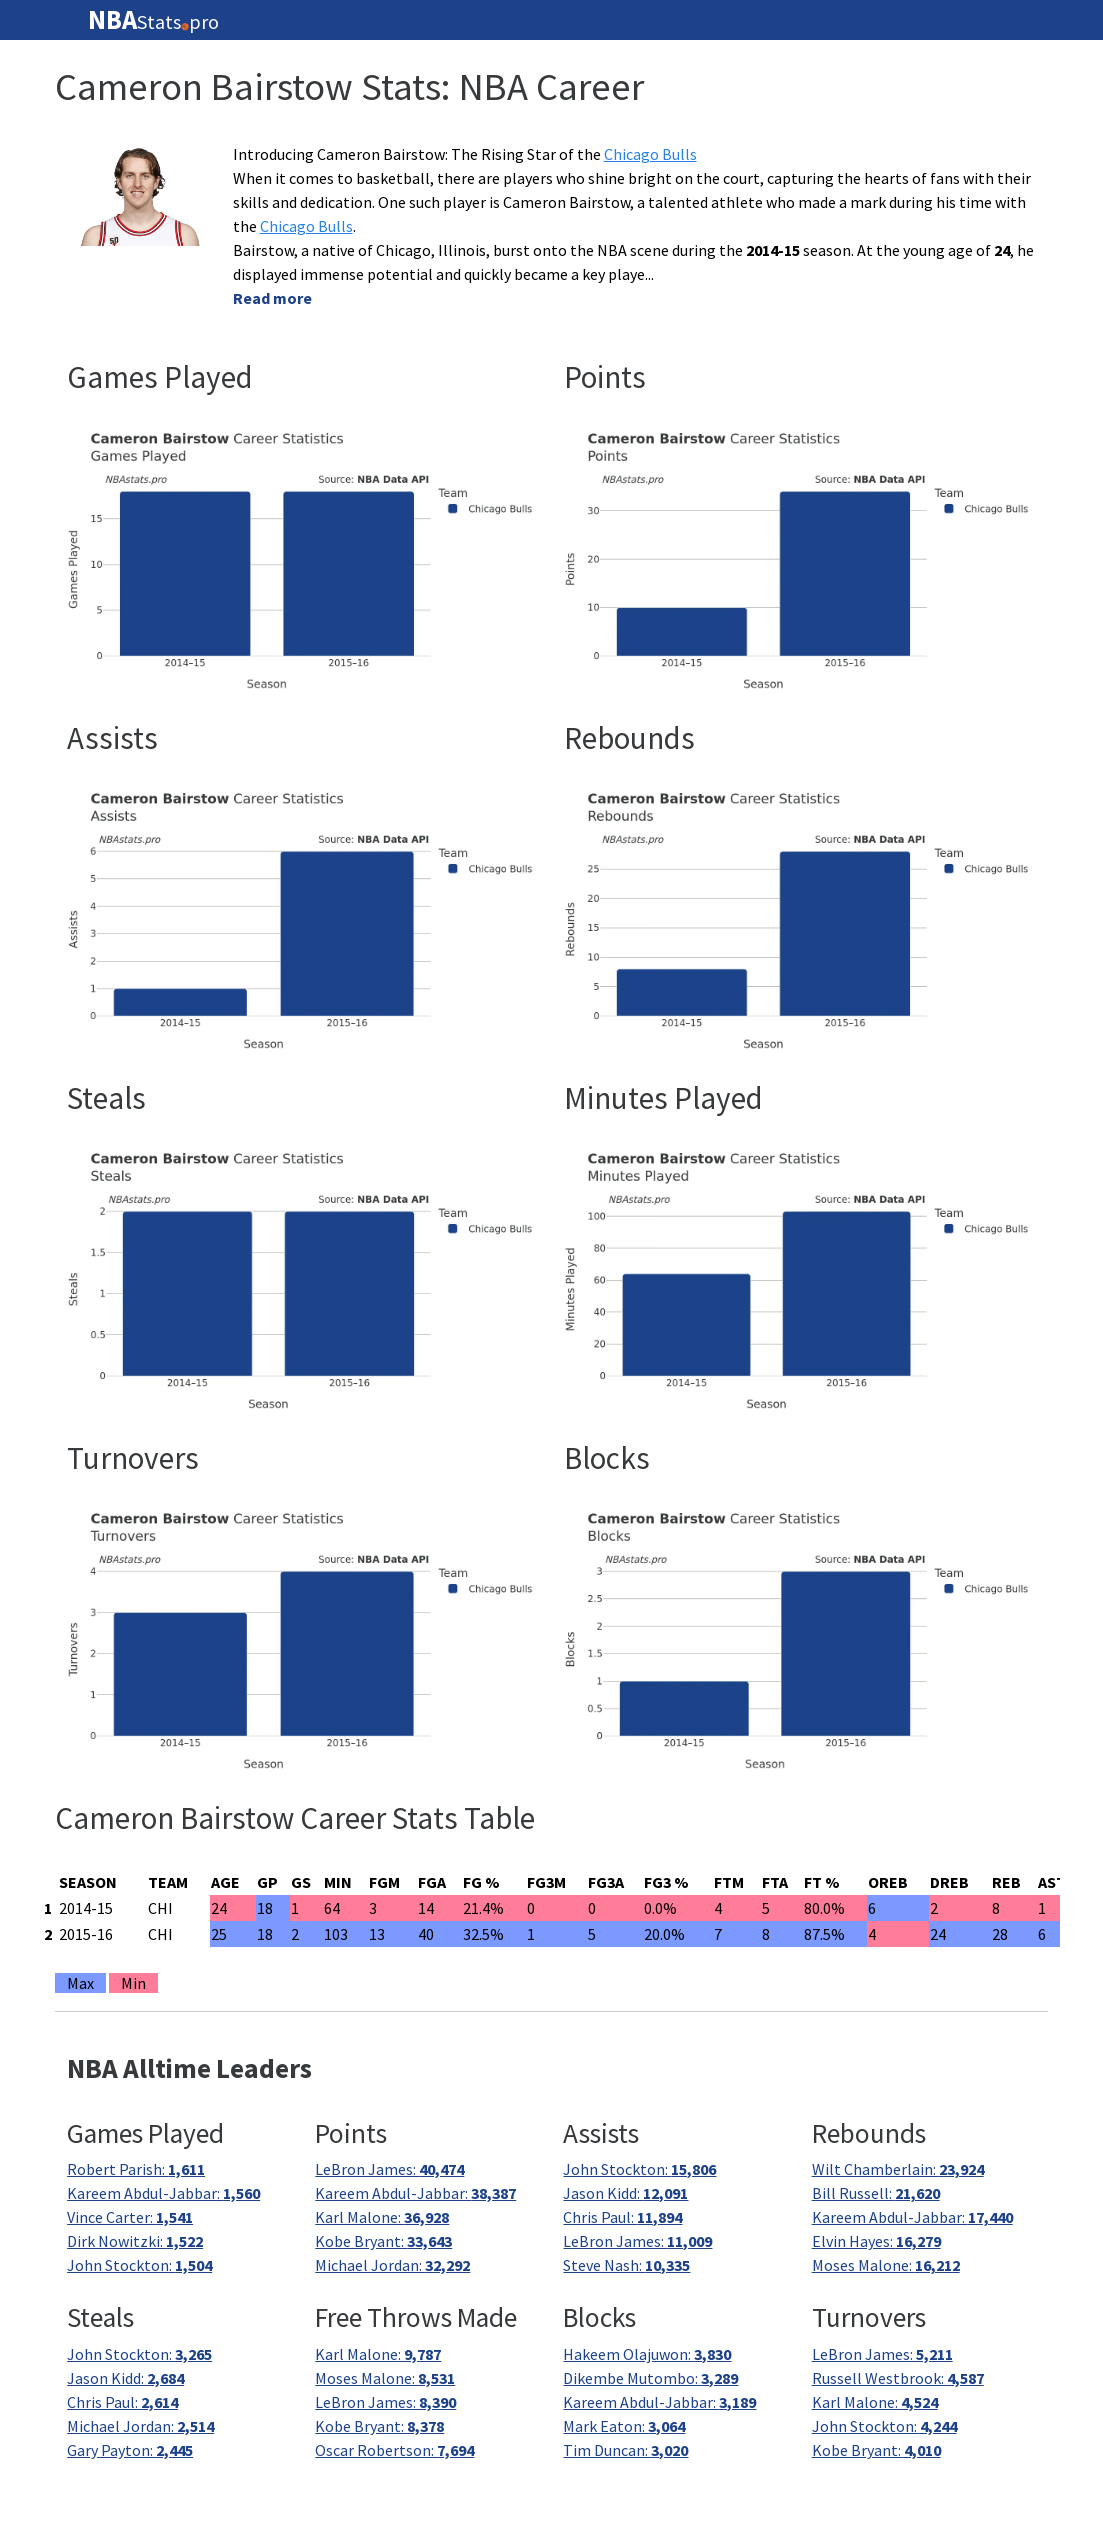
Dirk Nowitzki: (135, 2241)
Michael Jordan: (392, 2265)
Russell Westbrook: (898, 2378)
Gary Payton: (130, 2450)
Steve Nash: (626, 2265)
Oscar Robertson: (394, 2450)
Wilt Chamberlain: (898, 2169)
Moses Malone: (886, 2265)
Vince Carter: (130, 2217)
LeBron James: (389, 2169)
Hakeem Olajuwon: (647, 2354)
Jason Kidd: (625, 2193)
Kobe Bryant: (383, 2241)
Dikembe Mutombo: (650, 2378)
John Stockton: (139, 2265)
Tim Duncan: (625, 2450)
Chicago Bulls (650, 154)
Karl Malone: (382, 2217)
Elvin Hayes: (876, 2241)
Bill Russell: (876, 2193)
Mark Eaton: (624, 2426)
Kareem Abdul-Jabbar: (163, 2193)
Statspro (153, 20)
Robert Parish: (136, 2169)
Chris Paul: (622, 2217)
